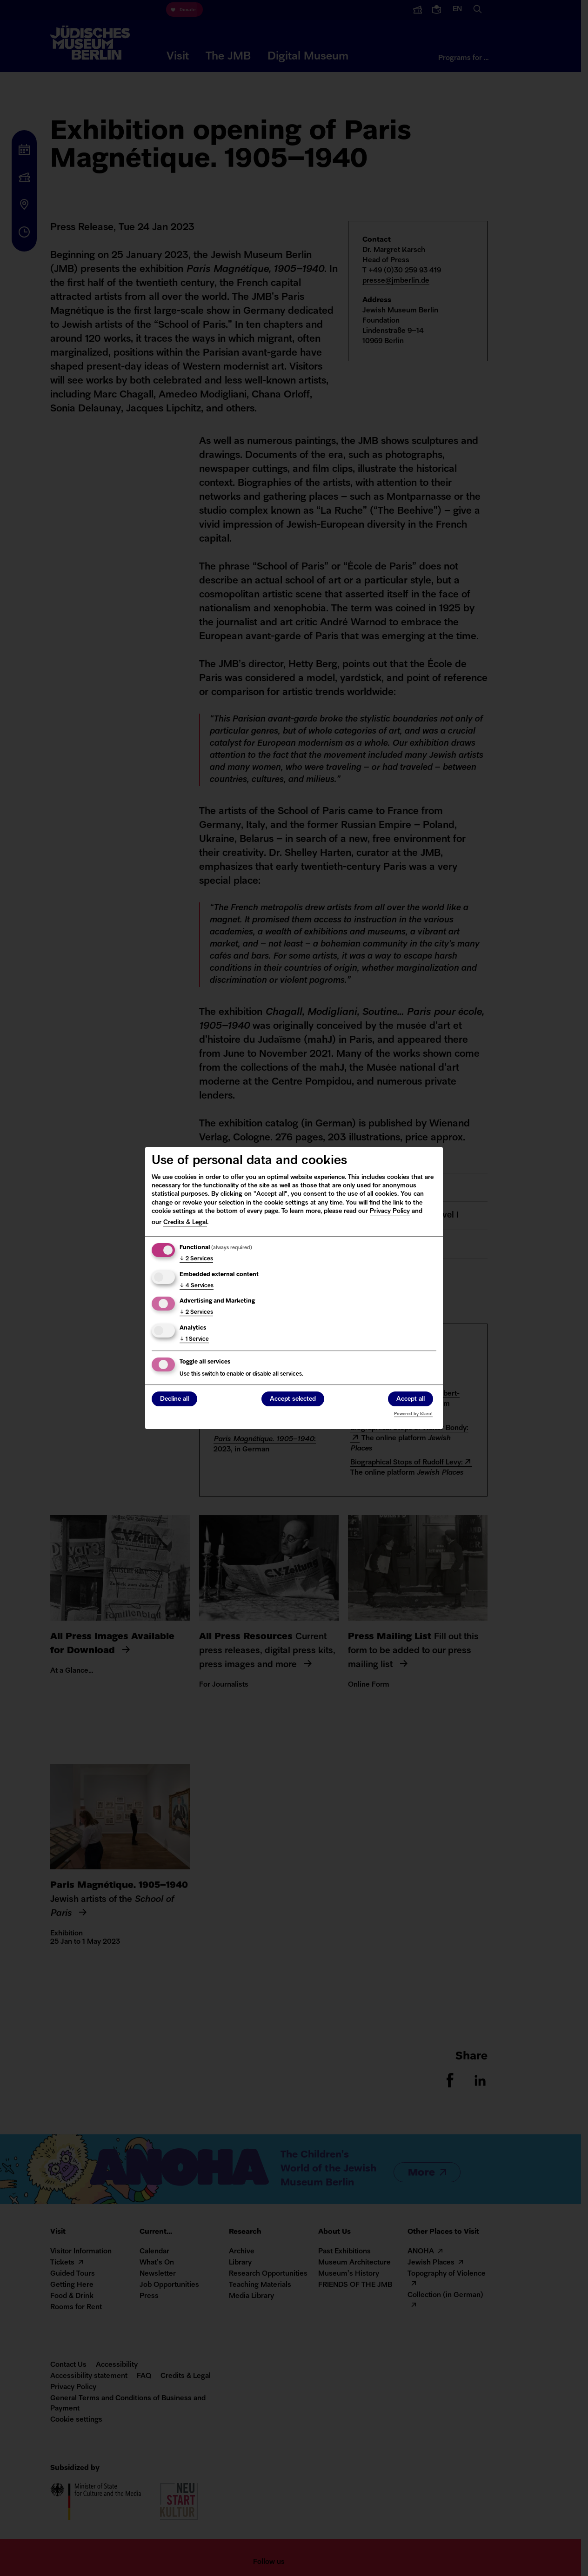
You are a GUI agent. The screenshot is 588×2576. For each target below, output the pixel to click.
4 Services (197, 1286)
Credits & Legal (185, 1222)
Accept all (410, 1400)
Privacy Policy (390, 1211)
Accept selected (293, 1400)
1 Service (194, 1339)
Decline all (174, 1400)
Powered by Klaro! (413, 1414)
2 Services (196, 1259)
